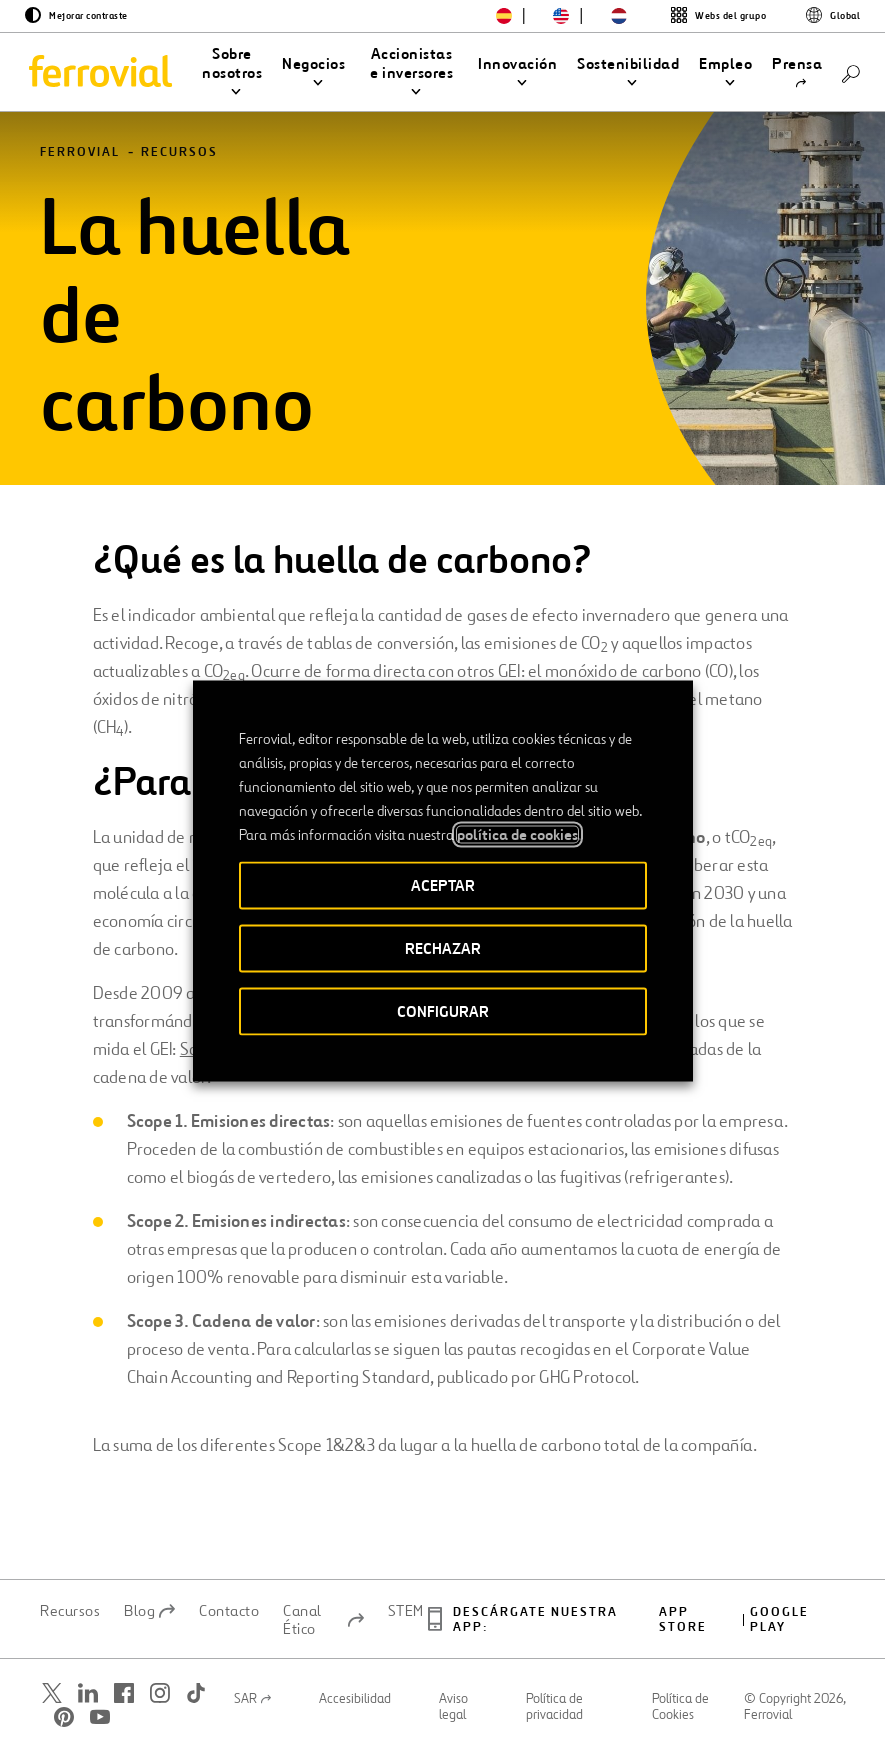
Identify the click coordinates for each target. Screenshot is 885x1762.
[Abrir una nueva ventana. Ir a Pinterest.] (64, 1723)
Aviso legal (453, 1714)
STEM (406, 1617)
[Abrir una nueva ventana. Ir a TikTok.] (196, 1699)
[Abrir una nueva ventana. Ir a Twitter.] (52, 1699)
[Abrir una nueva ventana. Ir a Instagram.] (160, 1699)
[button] (232, 73)
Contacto (229, 1617)
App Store (683, 1626)
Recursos (179, 159)
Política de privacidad (554, 1714)
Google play (779, 1626)
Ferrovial (80, 159)
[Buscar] (851, 72)
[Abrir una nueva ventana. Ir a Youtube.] (100, 1723)
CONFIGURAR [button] (443, 1011)
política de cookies (517, 835)
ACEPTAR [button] (443, 885)
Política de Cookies (680, 1714)
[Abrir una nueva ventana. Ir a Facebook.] (124, 1699)
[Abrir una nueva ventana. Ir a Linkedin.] (88, 1699)
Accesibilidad (355, 1706)
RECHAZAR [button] (443, 948)
